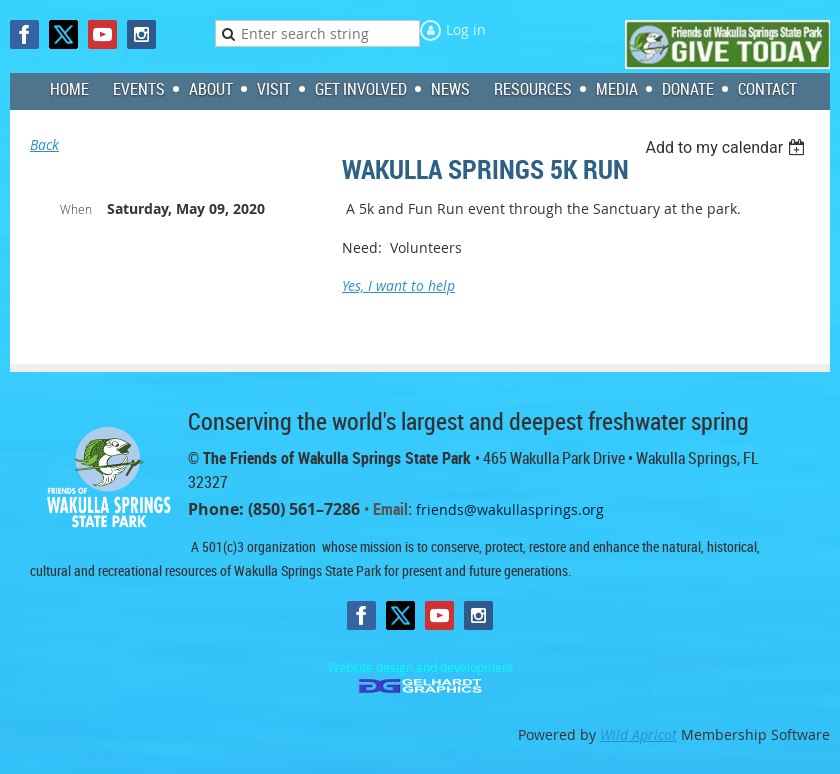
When (76, 209)
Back (44, 144)
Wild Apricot (638, 734)
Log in (466, 29)
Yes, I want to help (398, 285)
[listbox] (727, 147)
